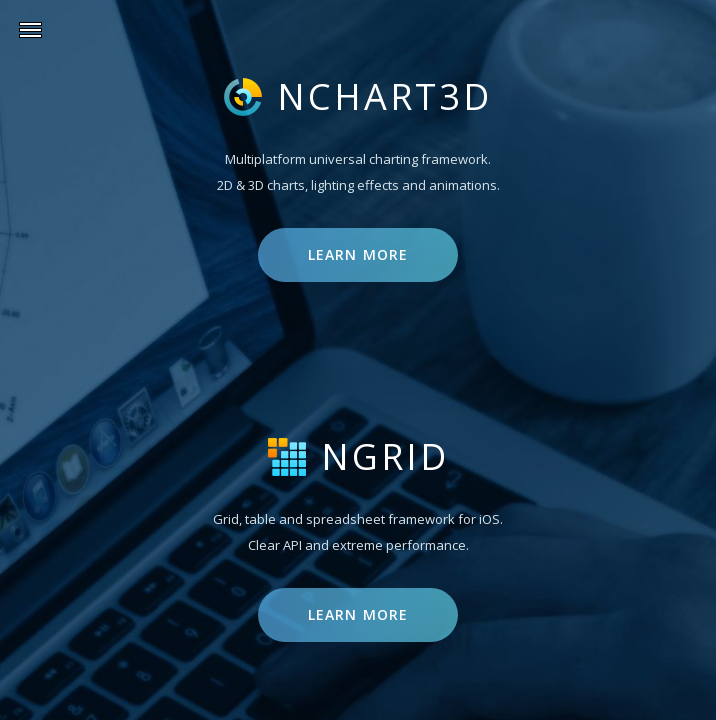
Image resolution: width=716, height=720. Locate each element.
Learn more (358, 254)
